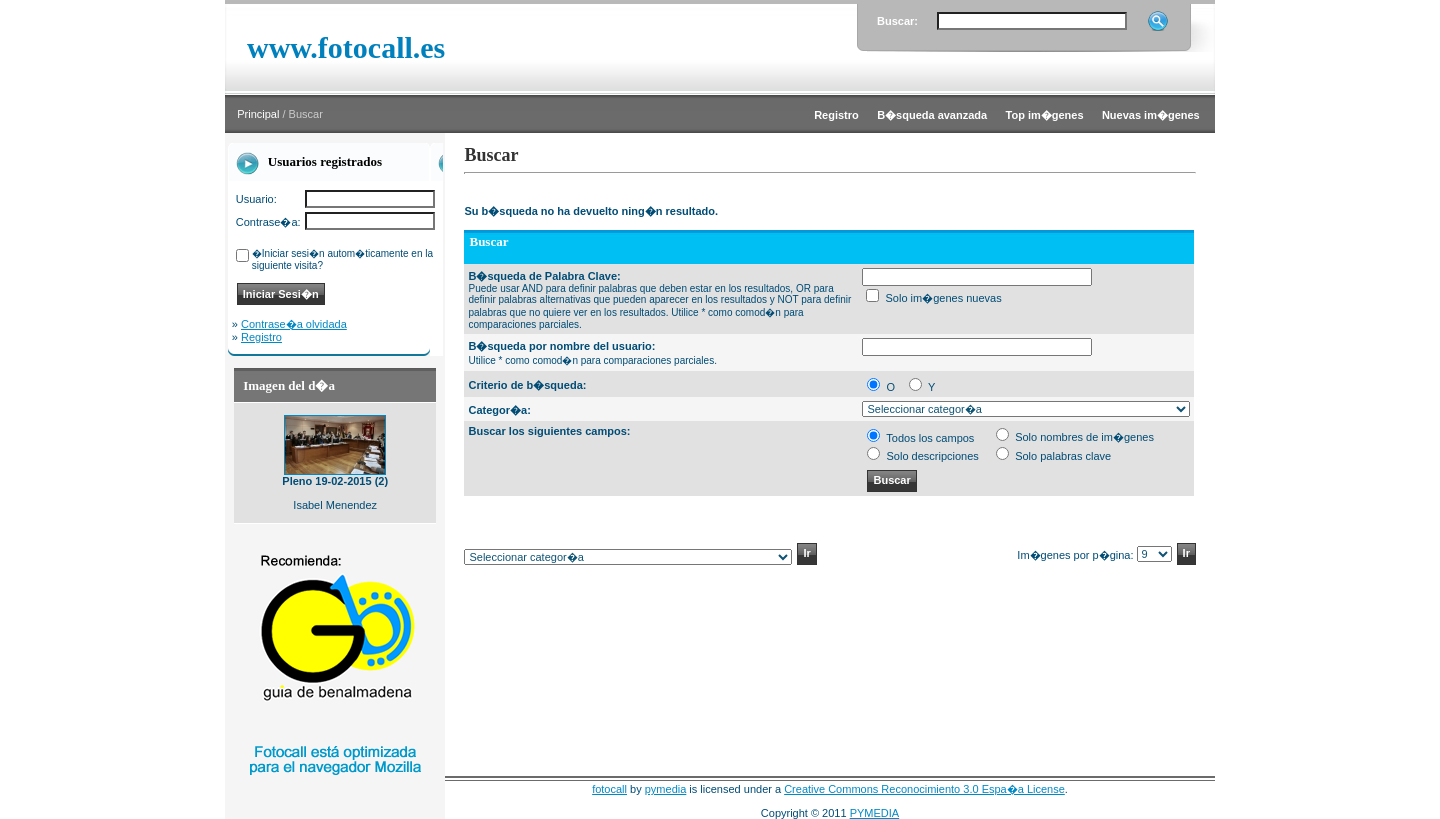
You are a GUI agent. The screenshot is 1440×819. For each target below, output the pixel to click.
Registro (261, 337)
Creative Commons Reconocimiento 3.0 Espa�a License (924, 789)
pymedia (666, 789)
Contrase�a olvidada (294, 324)
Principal (258, 114)
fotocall (609, 789)
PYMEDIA (875, 813)
